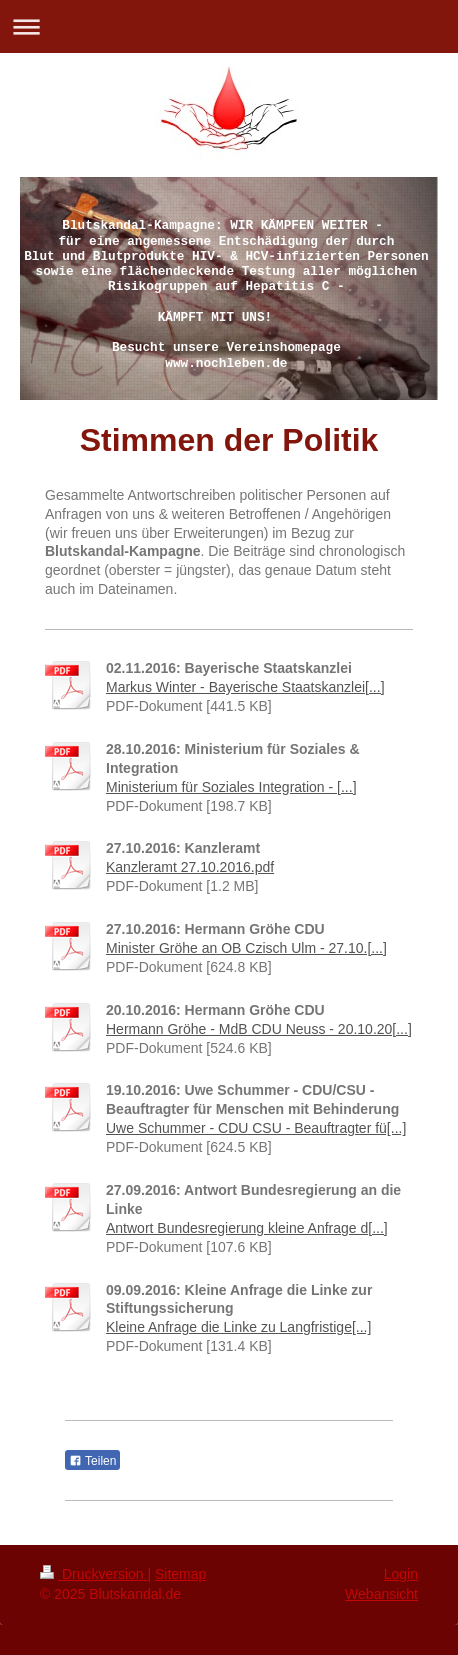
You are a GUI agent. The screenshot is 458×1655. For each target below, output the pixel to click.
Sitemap (180, 1574)
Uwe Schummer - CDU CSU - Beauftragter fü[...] (256, 1128)
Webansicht (381, 1594)
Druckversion (93, 1574)
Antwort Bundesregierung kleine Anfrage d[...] (247, 1228)
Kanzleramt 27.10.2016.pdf (190, 867)
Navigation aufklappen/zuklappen (229, 26)
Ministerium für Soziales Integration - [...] (231, 787)
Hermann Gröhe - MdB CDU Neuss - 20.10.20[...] (259, 1029)
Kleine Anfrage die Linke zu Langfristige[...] (238, 1327)
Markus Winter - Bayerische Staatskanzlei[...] (245, 687)
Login (401, 1574)
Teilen (92, 1461)
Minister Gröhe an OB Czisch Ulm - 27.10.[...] (246, 948)
